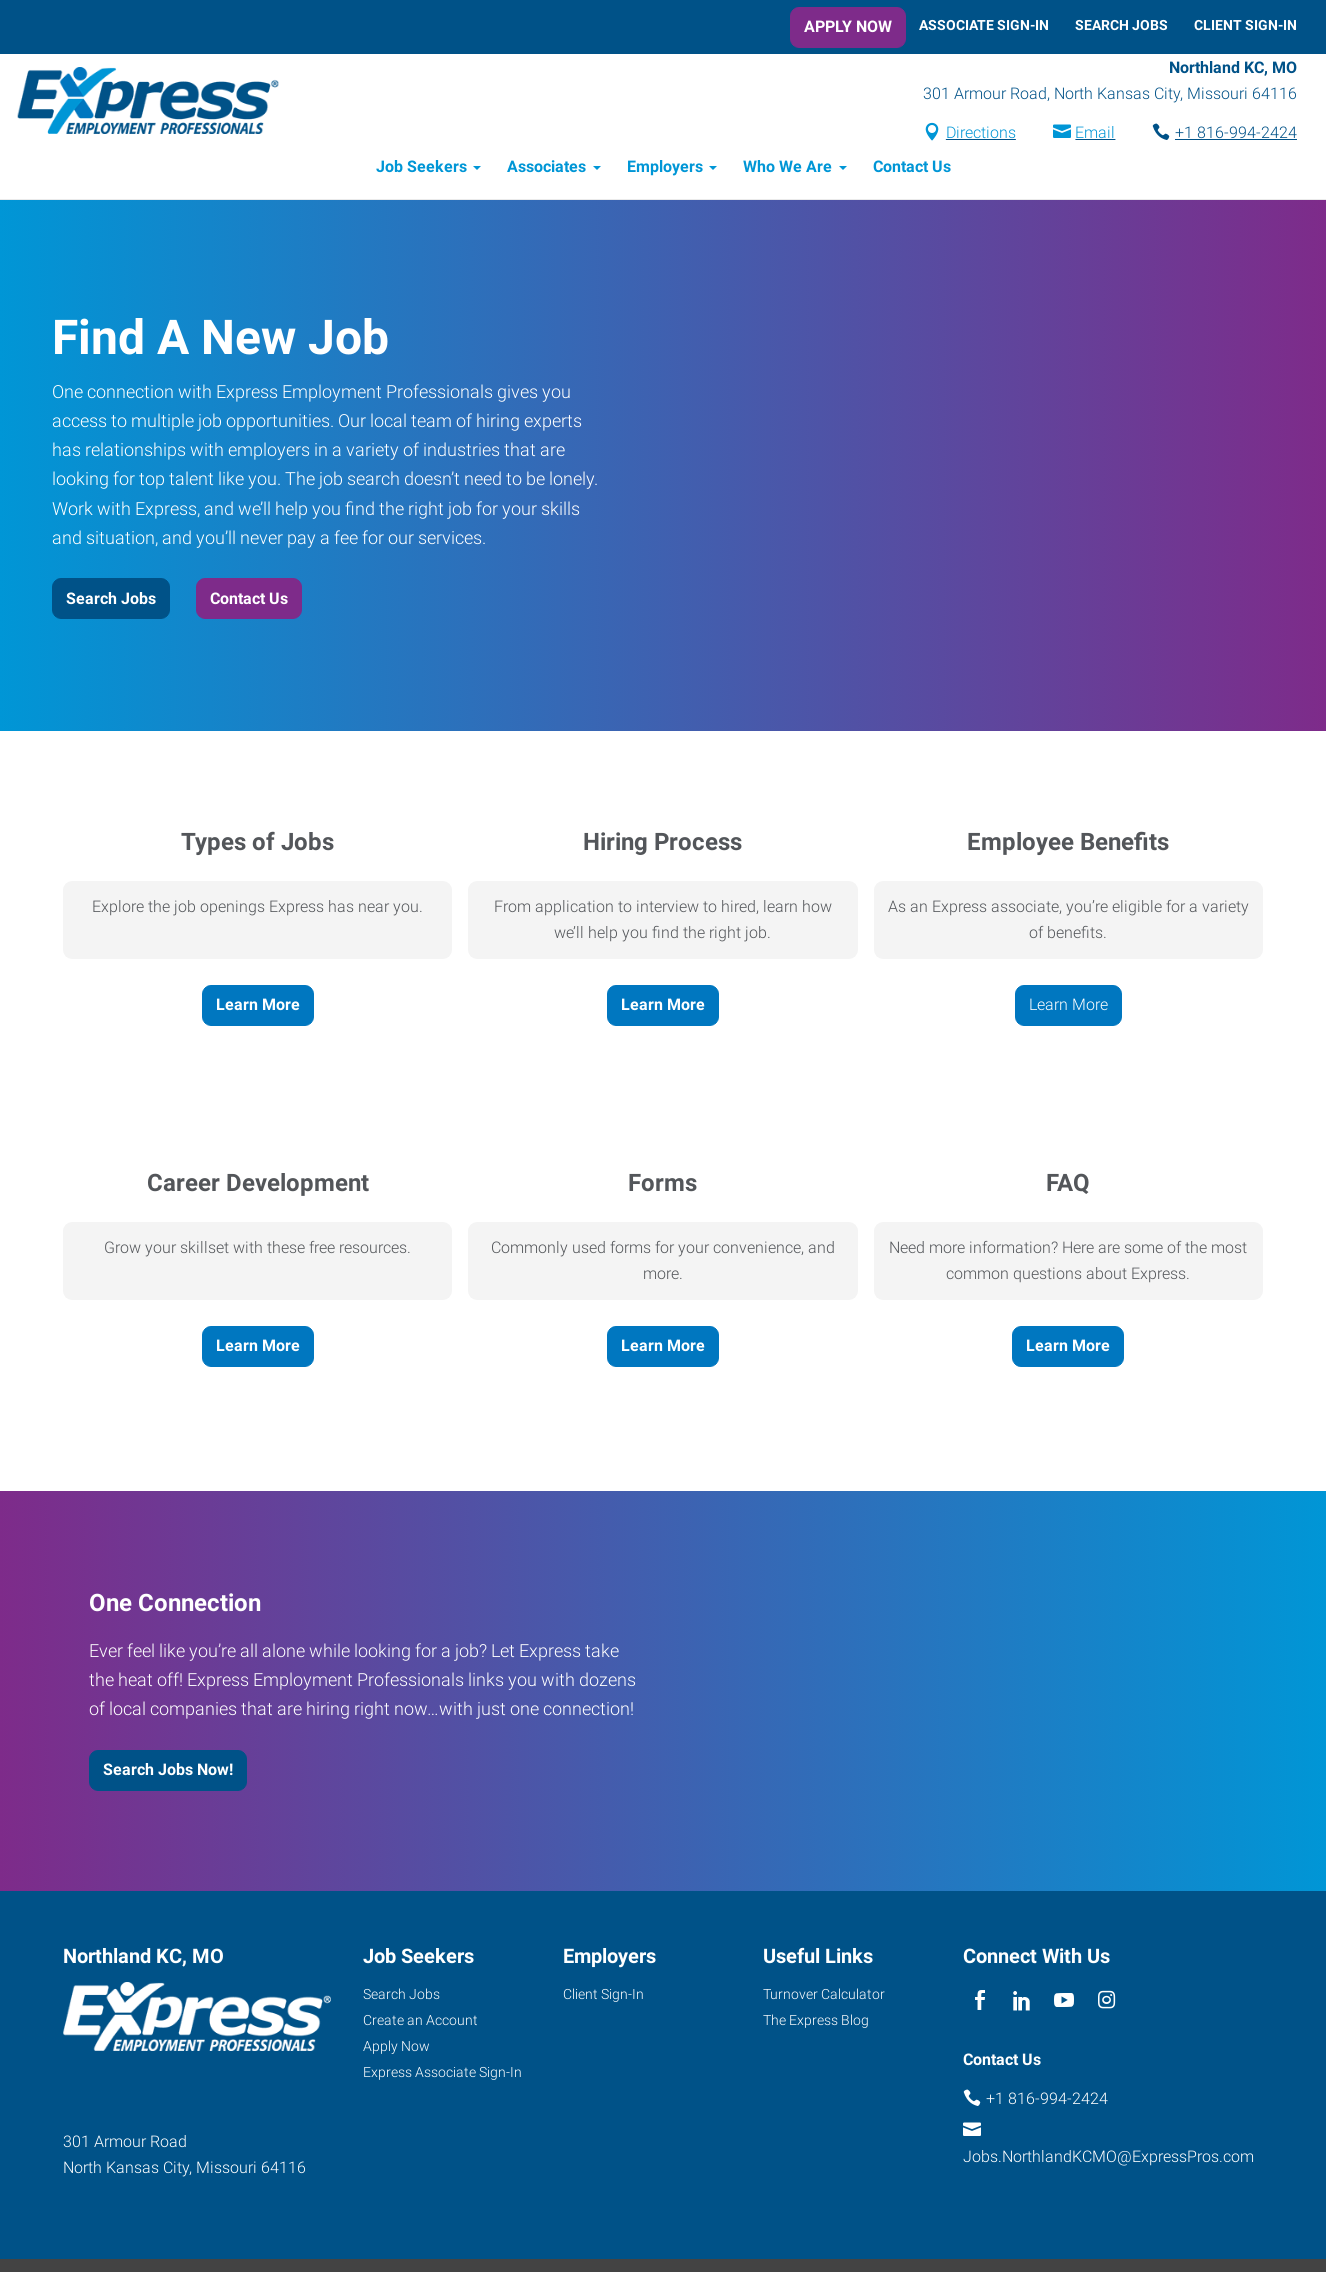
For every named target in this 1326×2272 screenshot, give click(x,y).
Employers (665, 167)
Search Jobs (1121, 25)
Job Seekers (421, 167)
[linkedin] (1021, 2001)
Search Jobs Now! (168, 1770)
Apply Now (848, 26)
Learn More (258, 1005)
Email (1095, 133)
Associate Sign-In (984, 25)
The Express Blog (816, 2020)
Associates (546, 167)
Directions (981, 133)
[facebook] (979, 2001)
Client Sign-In (1245, 25)
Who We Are (787, 167)
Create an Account (420, 2020)
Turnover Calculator (824, 1994)
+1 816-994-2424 (1236, 133)
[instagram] (1106, 2001)
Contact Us (912, 167)
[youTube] (1064, 2001)
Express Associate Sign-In (442, 2072)
